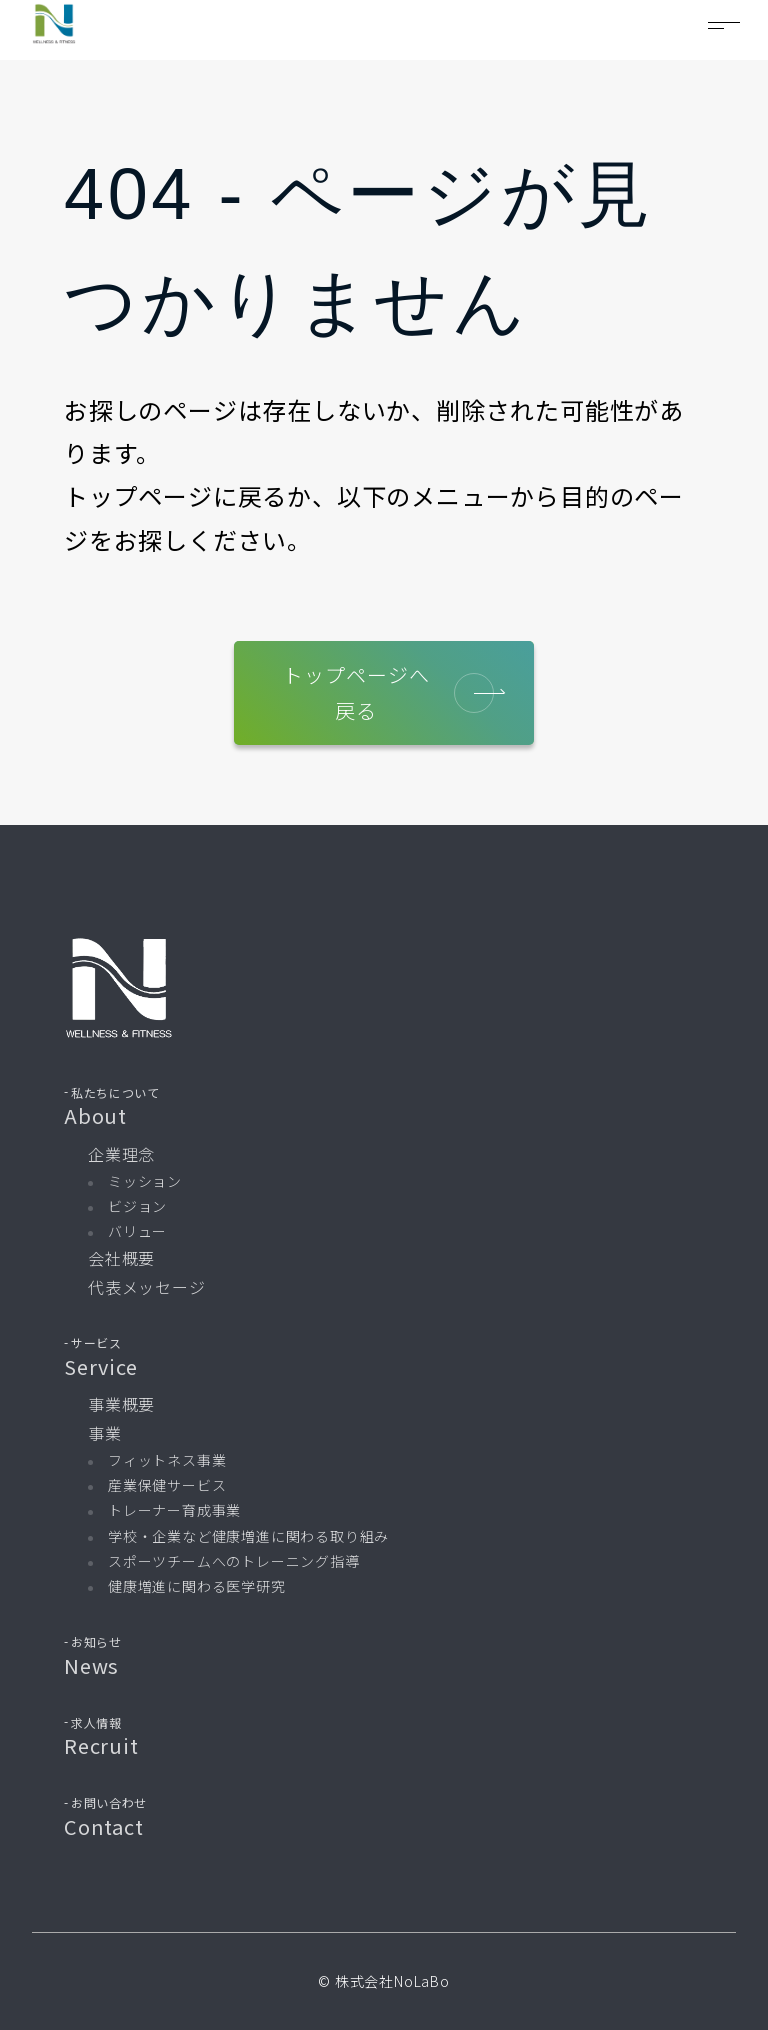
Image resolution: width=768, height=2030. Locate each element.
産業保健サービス (167, 1486)
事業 (105, 1434)
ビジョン (137, 1206)
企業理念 (121, 1154)
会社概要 (121, 1259)
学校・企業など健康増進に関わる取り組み (248, 1536)
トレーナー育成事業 (174, 1511)
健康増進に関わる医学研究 (197, 1586)
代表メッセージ (147, 1288)
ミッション (145, 1181)
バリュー (137, 1232)
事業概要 (121, 1405)
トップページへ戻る (389, 692)
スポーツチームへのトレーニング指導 (234, 1561)
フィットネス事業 (167, 1460)
